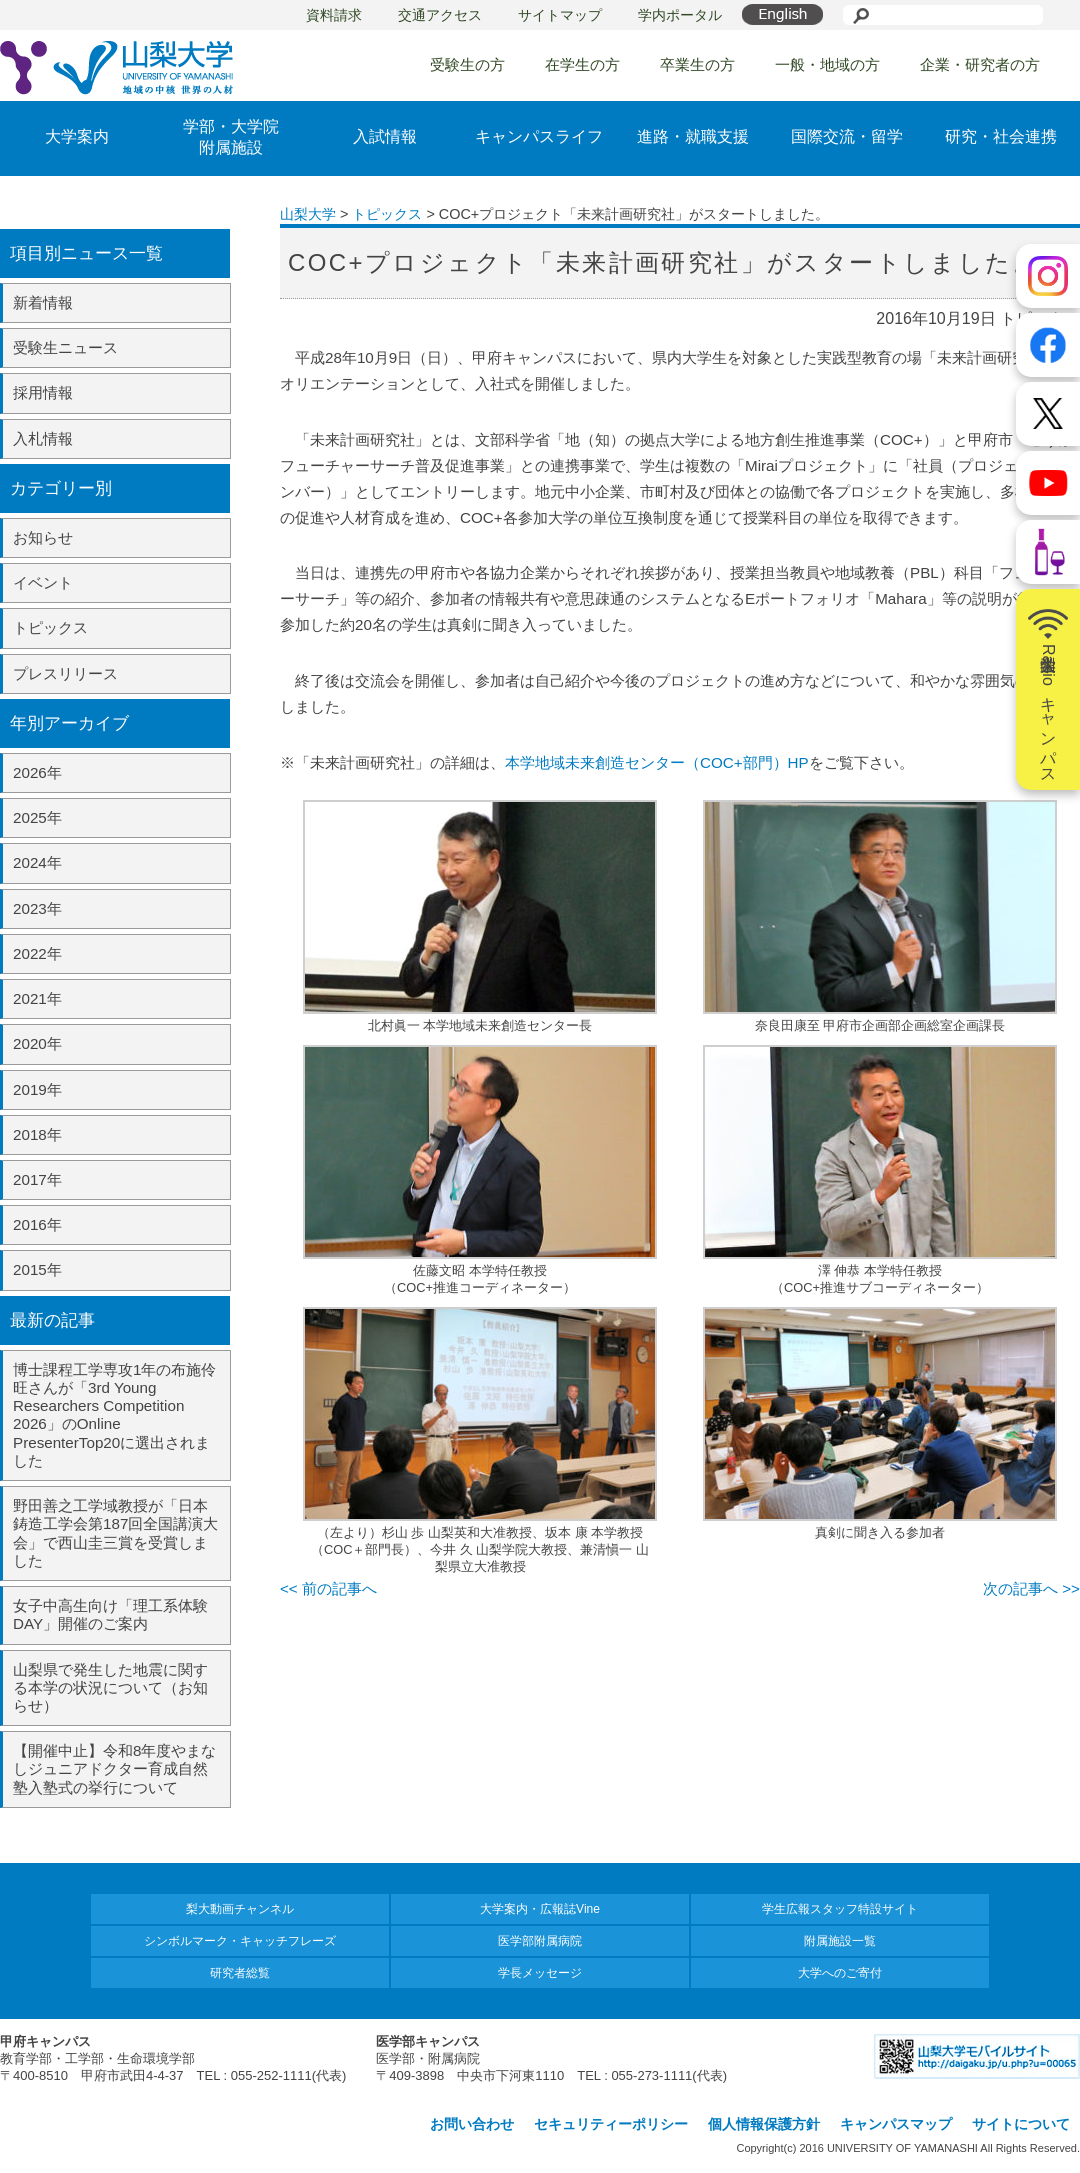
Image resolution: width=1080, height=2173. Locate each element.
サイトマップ (560, 15)
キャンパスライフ (539, 136)
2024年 (37, 862)
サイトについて (1021, 2124)
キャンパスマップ (896, 2124)
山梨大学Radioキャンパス (1048, 690)
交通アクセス (440, 15)
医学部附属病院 (540, 1941)
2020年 (37, 1043)
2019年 (37, 1089)
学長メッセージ (540, 1973)
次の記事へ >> (1031, 1588)
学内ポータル (680, 15)
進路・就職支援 (693, 136)
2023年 (37, 908)
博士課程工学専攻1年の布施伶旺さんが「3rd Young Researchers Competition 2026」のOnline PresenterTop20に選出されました (114, 1415)
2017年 (37, 1179)
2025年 (37, 817)
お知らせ (43, 537)
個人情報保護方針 (764, 2124)
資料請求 (334, 15)
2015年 (37, 1269)
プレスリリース (65, 673)
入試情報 (385, 136)
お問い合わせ (472, 2124)
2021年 (37, 998)
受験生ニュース (65, 347)
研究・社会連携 (1001, 136)
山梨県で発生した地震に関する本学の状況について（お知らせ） (110, 1687)
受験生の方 (467, 64)
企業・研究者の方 (980, 64)
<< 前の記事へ (328, 1588)
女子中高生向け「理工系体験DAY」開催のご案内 (110, 1614)
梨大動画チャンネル (240, 1909)
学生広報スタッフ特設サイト (840, 1909)
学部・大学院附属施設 (231, 137)
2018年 (37, 1134)
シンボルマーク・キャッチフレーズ (240, 1941)
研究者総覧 (240, 1973)
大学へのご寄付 (840, 1973)
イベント (43, 582)
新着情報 (43, 302)
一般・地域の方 (827, 64)
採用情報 (43, 392)
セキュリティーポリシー (611, 2124)
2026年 (37, 772)
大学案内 (77, 136)
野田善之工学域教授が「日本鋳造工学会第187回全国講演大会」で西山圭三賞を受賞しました (115, 1533)
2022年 (37, 953)
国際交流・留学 (847, 136)
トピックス (50, 627)
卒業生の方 (697, 64)
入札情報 (43, 438)
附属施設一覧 (840, 1941)
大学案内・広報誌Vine (540, 1909)
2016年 (37, 1224)
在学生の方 (582, 64)
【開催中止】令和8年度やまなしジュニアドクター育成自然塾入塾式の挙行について (114, 1768)
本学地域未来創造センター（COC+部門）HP (657, 762)
